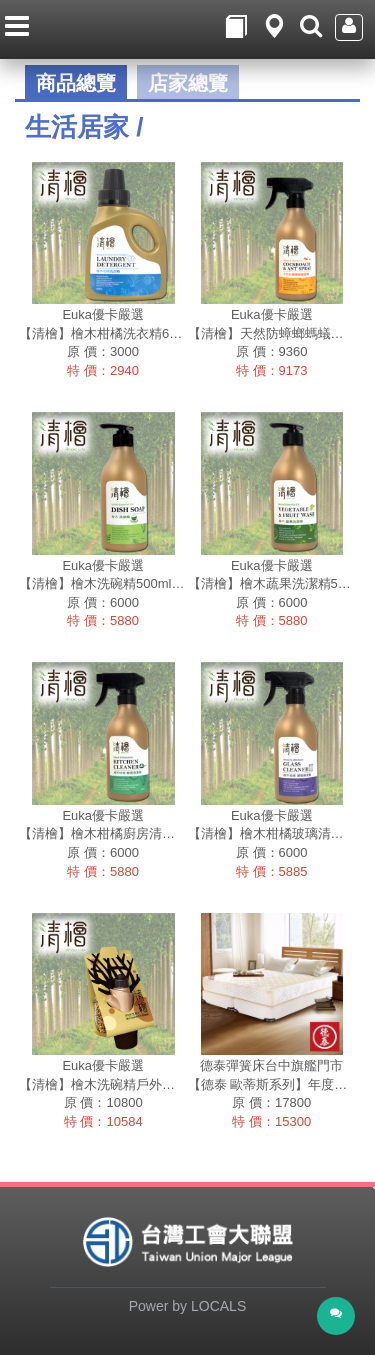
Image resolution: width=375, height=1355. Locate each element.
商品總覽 (76, 83)
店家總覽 (188, 83)
